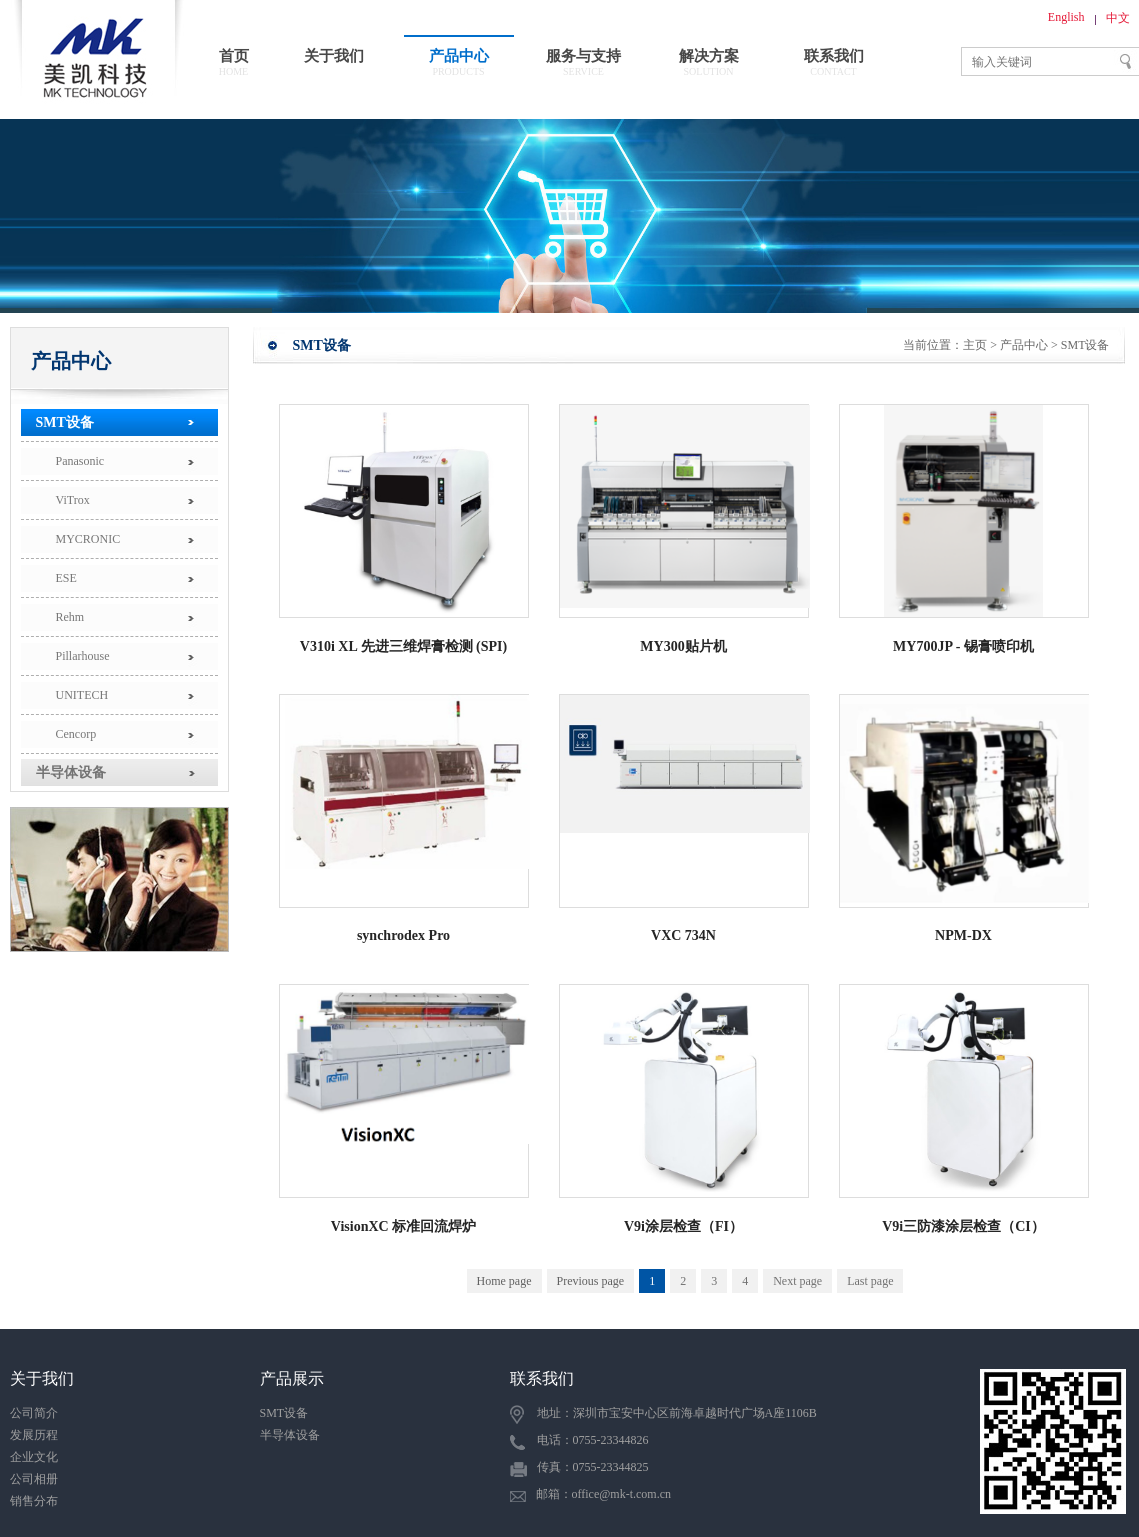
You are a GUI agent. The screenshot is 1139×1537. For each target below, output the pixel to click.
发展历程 (34, 1435)
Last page (870, 1281)
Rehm (70, 617)
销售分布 (34, 1501)
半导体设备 (71, 772)
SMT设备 (65, 422)
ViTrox (73, 500)
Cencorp (76, 734)
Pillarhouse (83, 656)
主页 (975, 345)
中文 (1118, 18)
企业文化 (34, 1457)
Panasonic (80, 461)
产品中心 (1024, 345)
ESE (66, 578)
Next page (797, 1281)
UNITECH (82, 695)
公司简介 (34, 1413)
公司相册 (34, 1479)
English (1066, 17)
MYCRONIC (88, 539)
